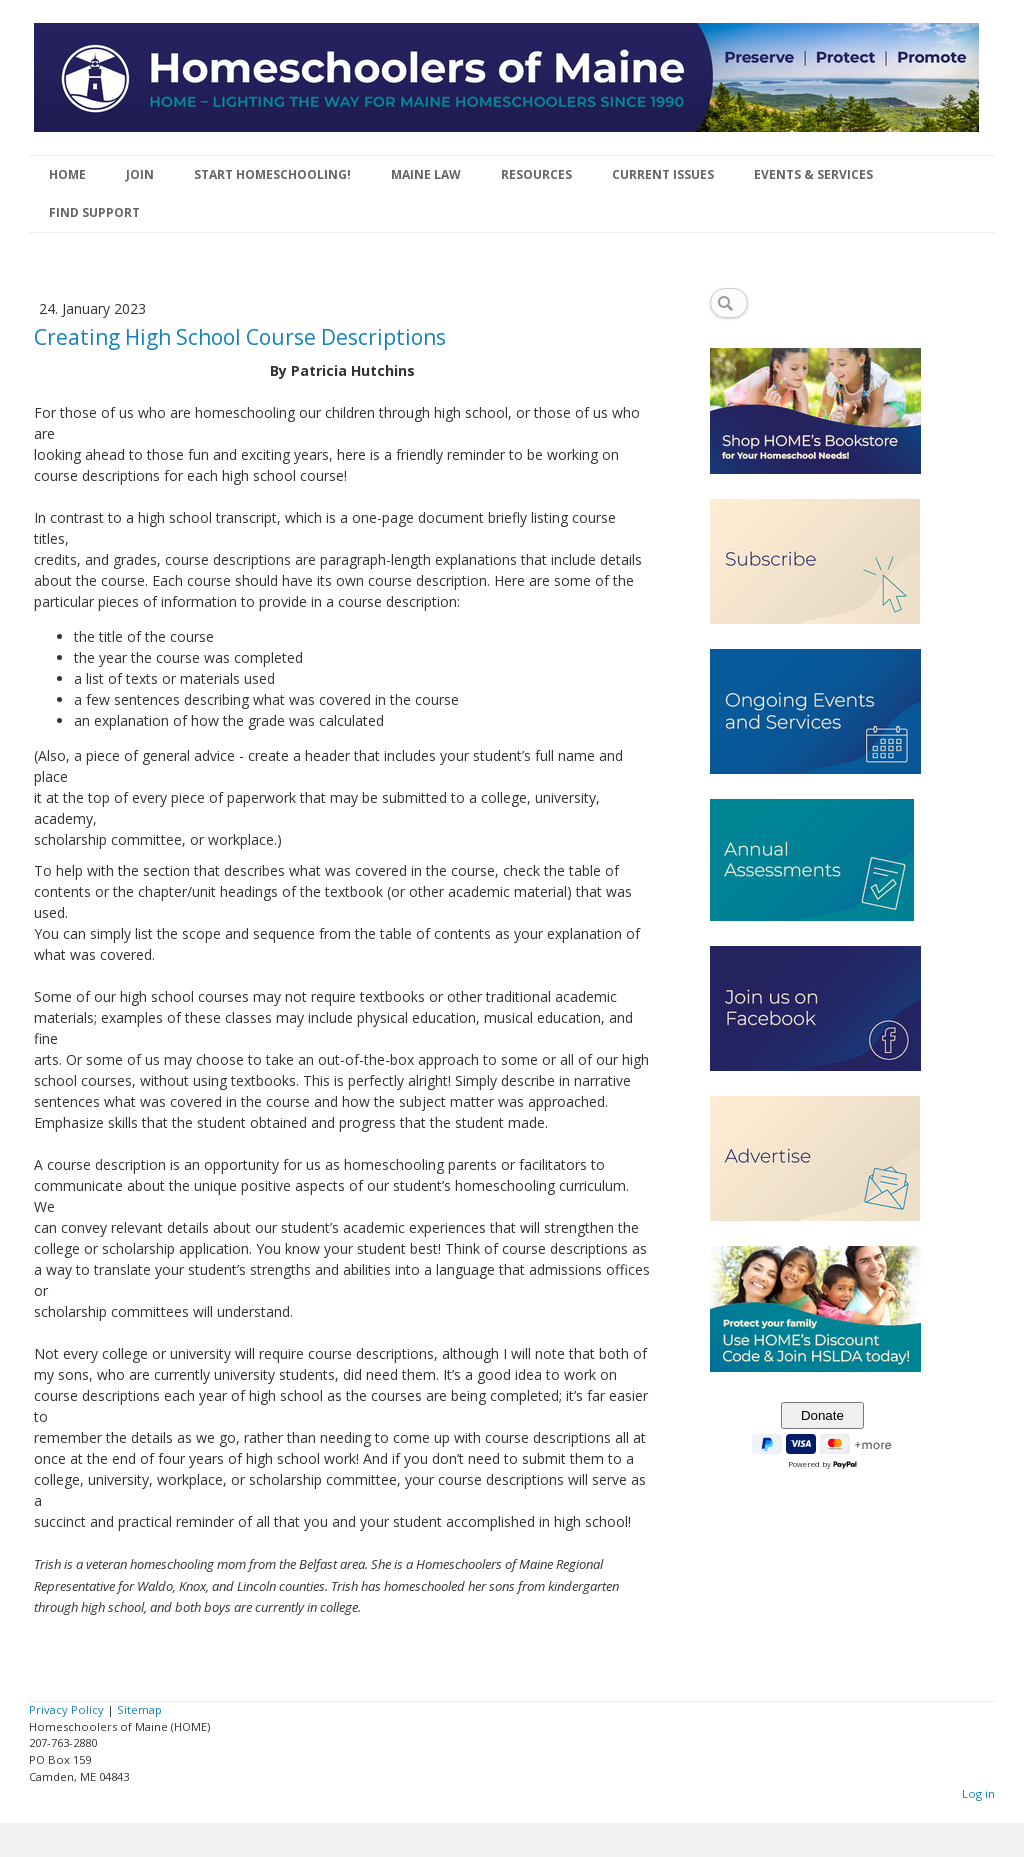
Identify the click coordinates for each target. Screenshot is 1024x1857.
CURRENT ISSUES (663, 174)
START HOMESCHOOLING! (272, 174)
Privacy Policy (66, 1709)
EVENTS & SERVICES (813, 174)
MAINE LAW (426, 174)
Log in (978, 1793)
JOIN (140, 174)
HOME (67, 174)
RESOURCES (536, 174)
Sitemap (139, 1709)
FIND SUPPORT (94, 212)
